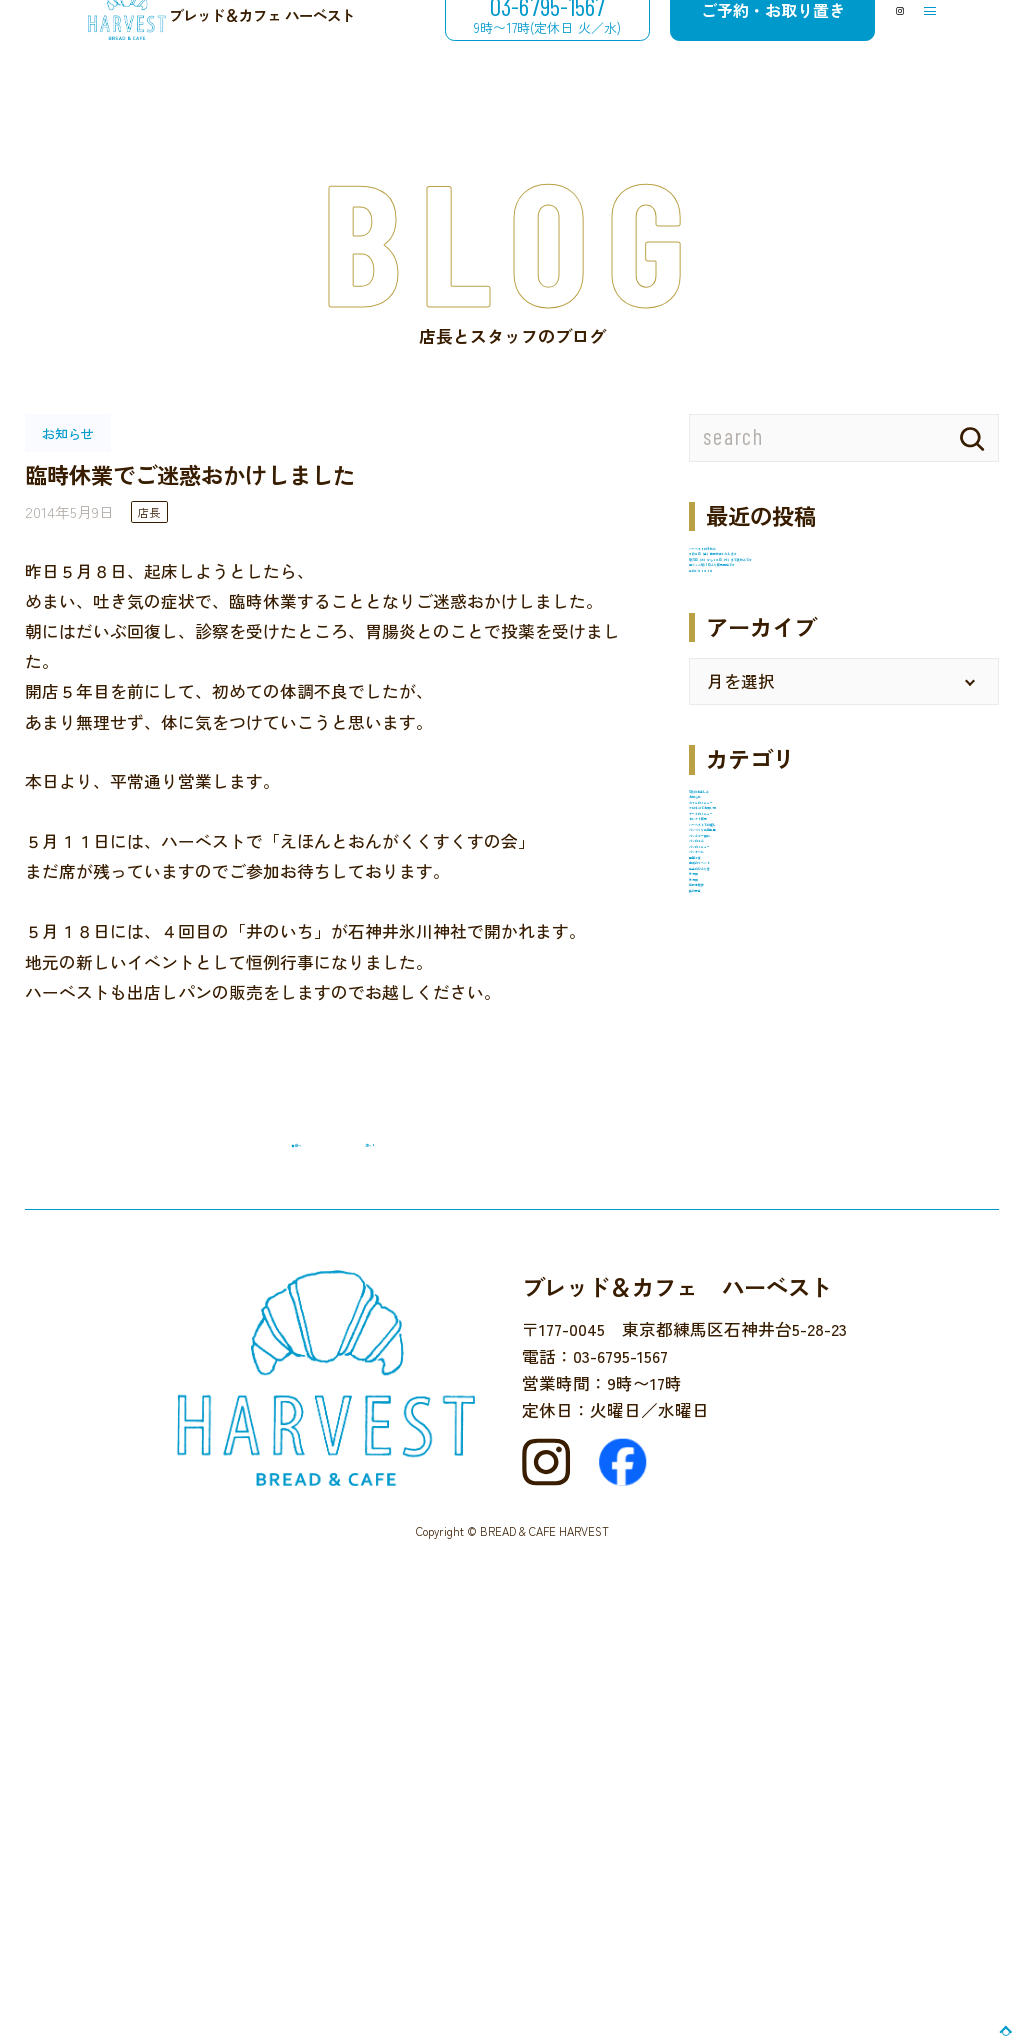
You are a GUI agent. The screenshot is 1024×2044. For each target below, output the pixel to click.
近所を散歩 (731, 1510)
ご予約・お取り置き (702, 46)
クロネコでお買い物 (765, 1054)
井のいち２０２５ (757, 714)
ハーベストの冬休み (765, 559)
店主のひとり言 (748, 1412)
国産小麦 (723, 1347)
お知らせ (723, 989)
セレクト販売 (740, 1119)
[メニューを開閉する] (913, 47)
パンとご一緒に (748, 1217)
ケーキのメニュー (757, 1086)
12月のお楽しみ (747, 956)
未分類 (714, 1445)
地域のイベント (748, 1379)
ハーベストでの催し (765, 1152)
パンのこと (731, 1249)
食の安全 (723, 1542)
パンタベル (731, 1314)
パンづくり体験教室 (765, 1184)
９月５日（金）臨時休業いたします (825, 591)
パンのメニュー (748, 1282)
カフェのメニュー (757, 1021)
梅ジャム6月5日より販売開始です (816, 681)
